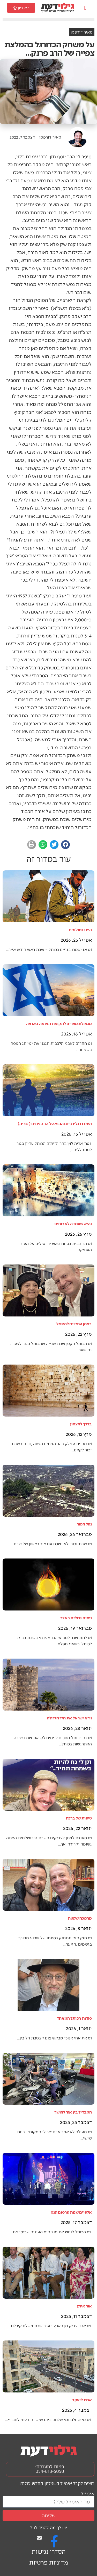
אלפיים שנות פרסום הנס (71, 2211)
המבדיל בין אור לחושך (73, 2111)
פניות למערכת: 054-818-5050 (49, 2469)
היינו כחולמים (80, 929)
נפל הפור (84, 1523)
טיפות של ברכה (79, 1817)
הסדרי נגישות (49, 2551)
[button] (85, 8)
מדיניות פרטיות (48, 2562)
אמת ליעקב (82, 2399)
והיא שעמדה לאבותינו (73, 1223)
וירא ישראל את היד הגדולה (69, 1717)
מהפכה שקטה (80, 1917)
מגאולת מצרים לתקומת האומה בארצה (59, 1023)
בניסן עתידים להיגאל (74, 1323)
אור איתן (84, 2305)
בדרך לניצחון (81, 1423)
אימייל (87, 2493)
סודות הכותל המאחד (74, 2018)
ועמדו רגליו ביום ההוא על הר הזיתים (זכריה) (55, 1123)
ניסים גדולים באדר (76, 1617)
